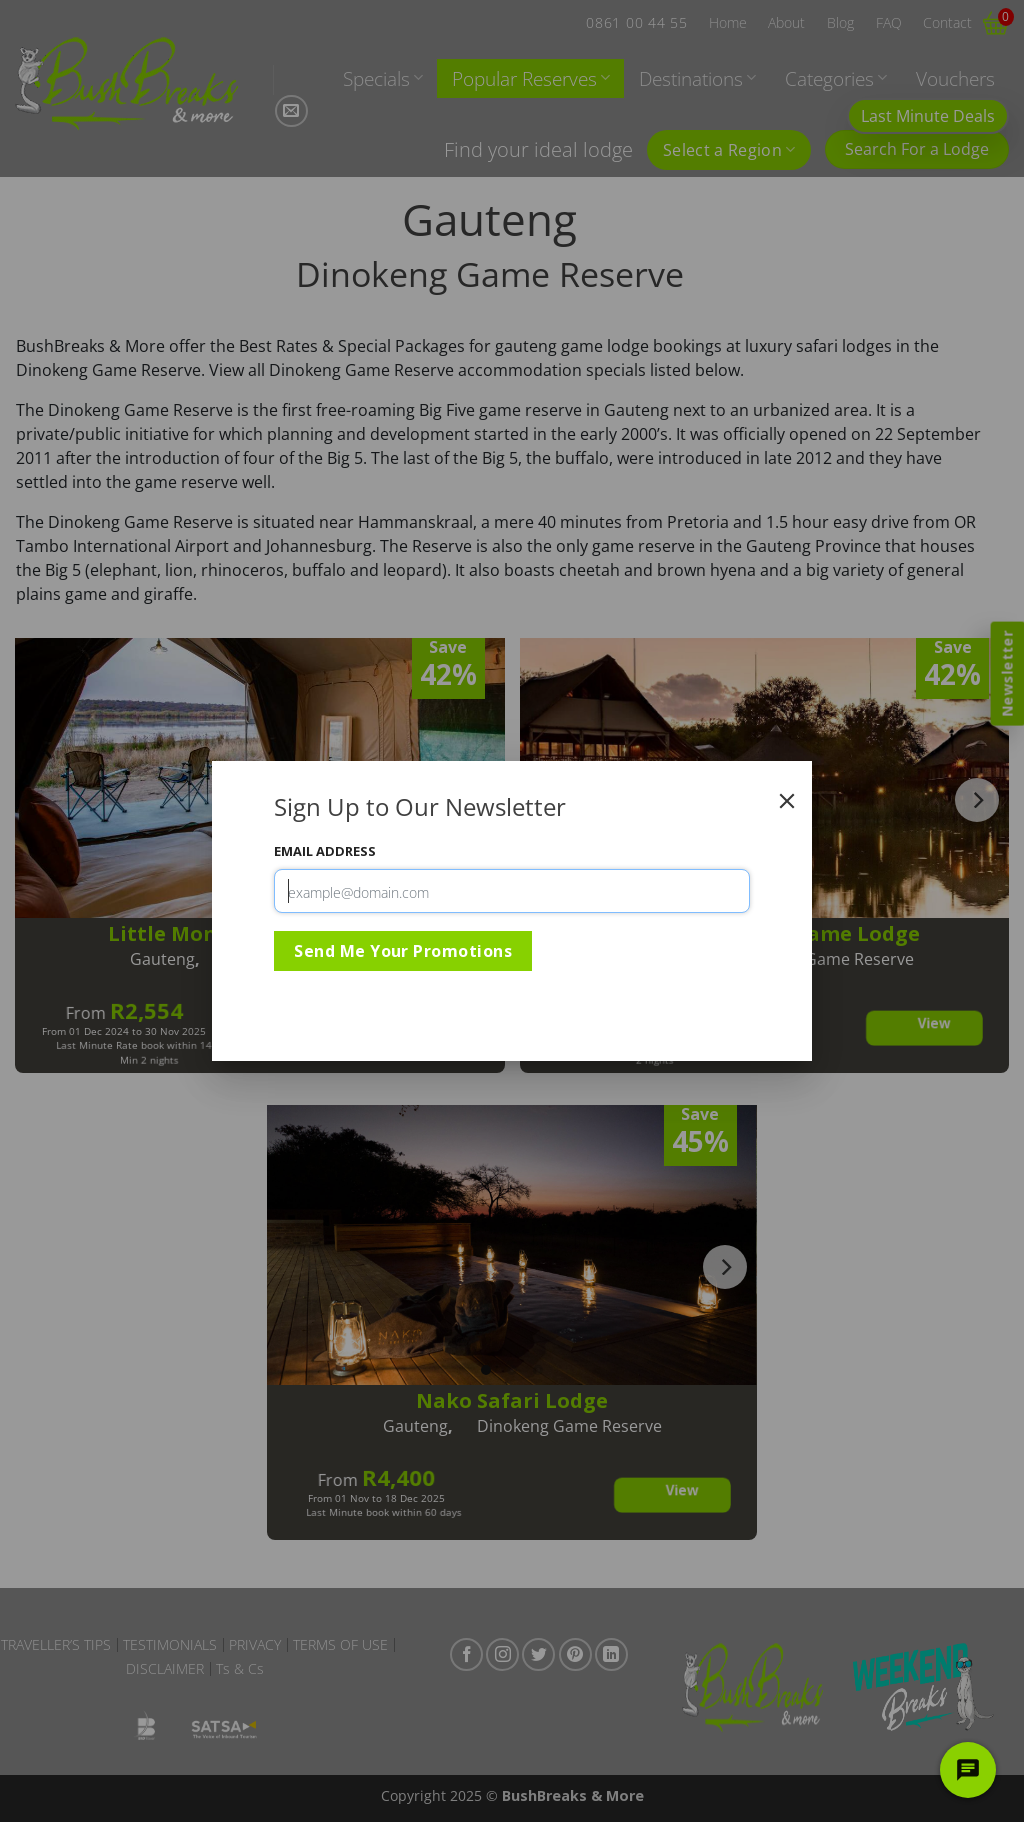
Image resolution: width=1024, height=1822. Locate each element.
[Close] (787, 801)
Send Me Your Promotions (403, 951)
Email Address (325, 851)
